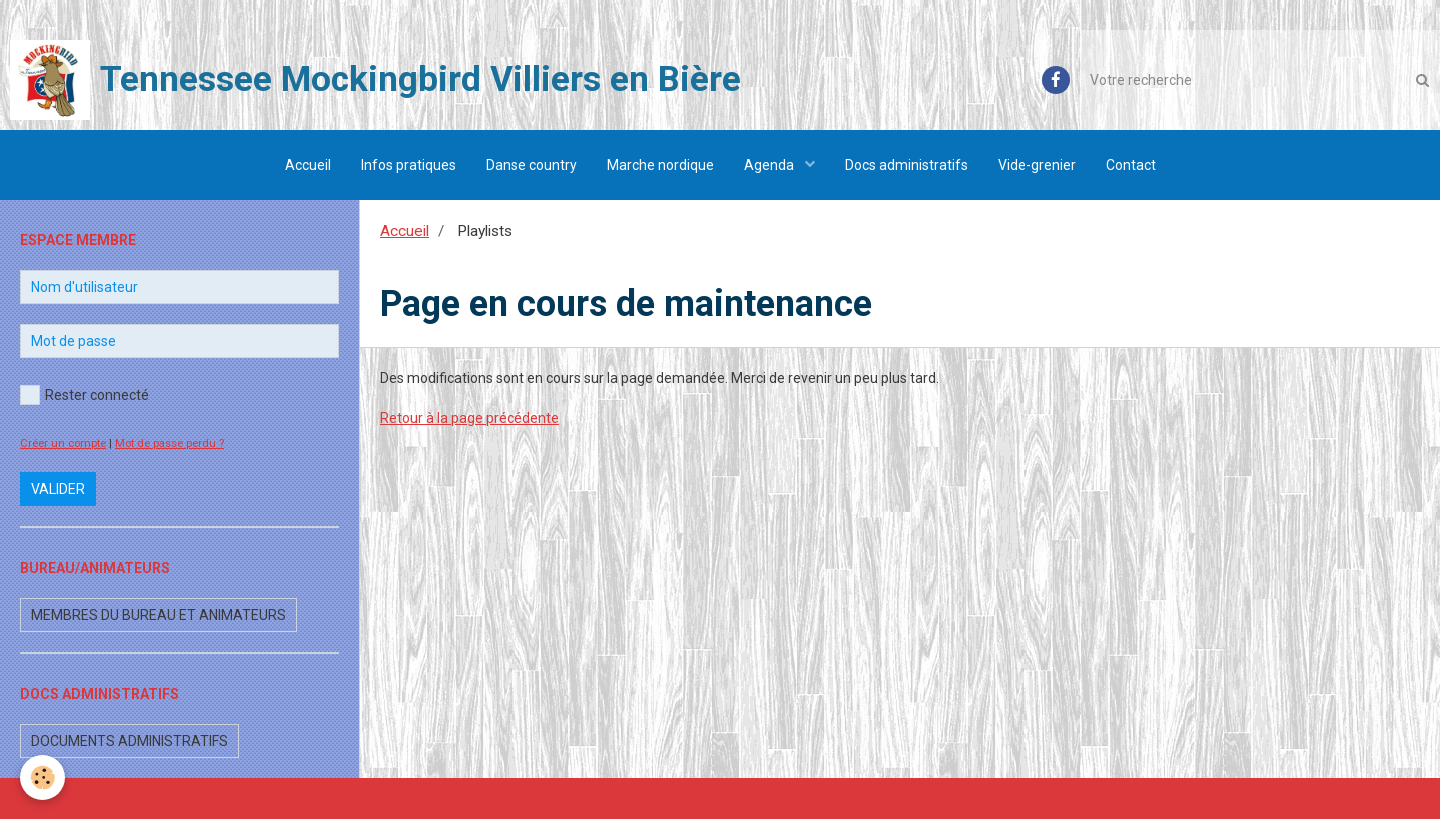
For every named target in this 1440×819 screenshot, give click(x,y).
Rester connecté (84, 395)
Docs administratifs (906, 165)
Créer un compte (63, 443)
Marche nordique (660, 165)
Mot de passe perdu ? (169, 443)
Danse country (531, 165)
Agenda (770, 165)
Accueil (308, 165)
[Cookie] (42, 777)
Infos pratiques (408, 165)
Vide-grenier (1037, 165)
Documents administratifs (129, 741)
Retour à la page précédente (469, 418)
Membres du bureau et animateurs (158, 615)
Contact (1131, 165)
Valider (58, 489)
